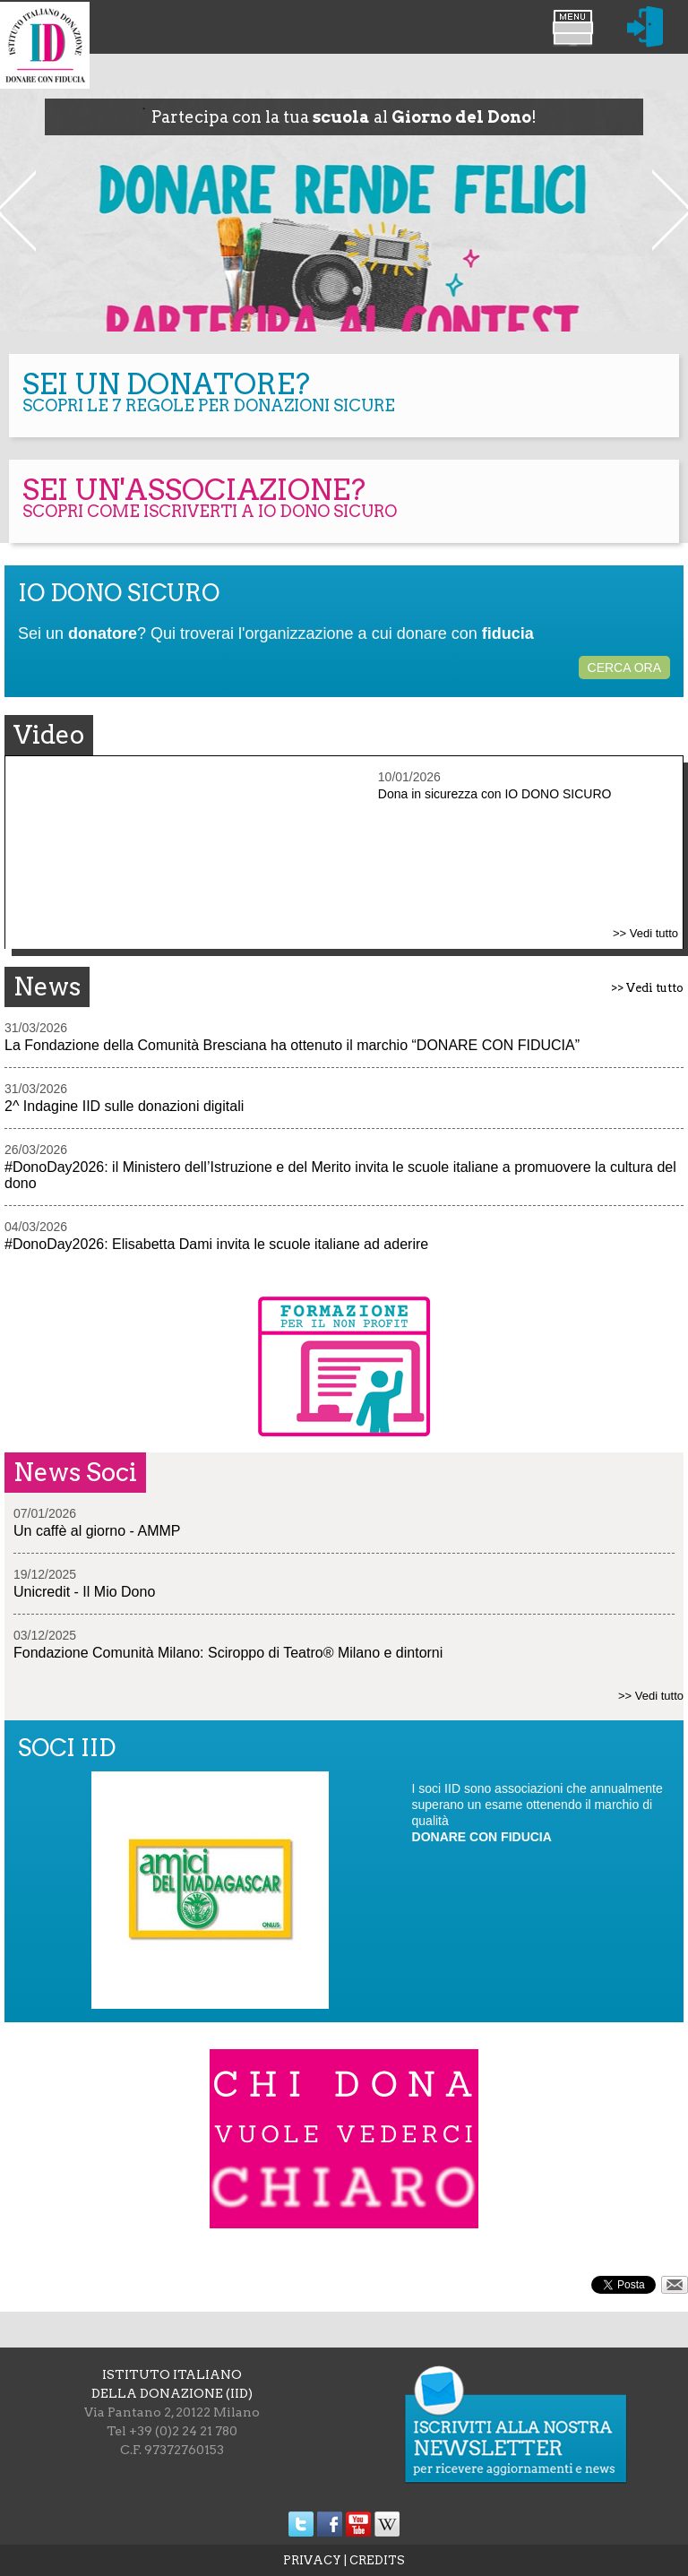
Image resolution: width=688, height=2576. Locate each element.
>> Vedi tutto (645, 933)
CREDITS (377, 2560)
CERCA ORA (624, 667)
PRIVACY (312, 2560)
